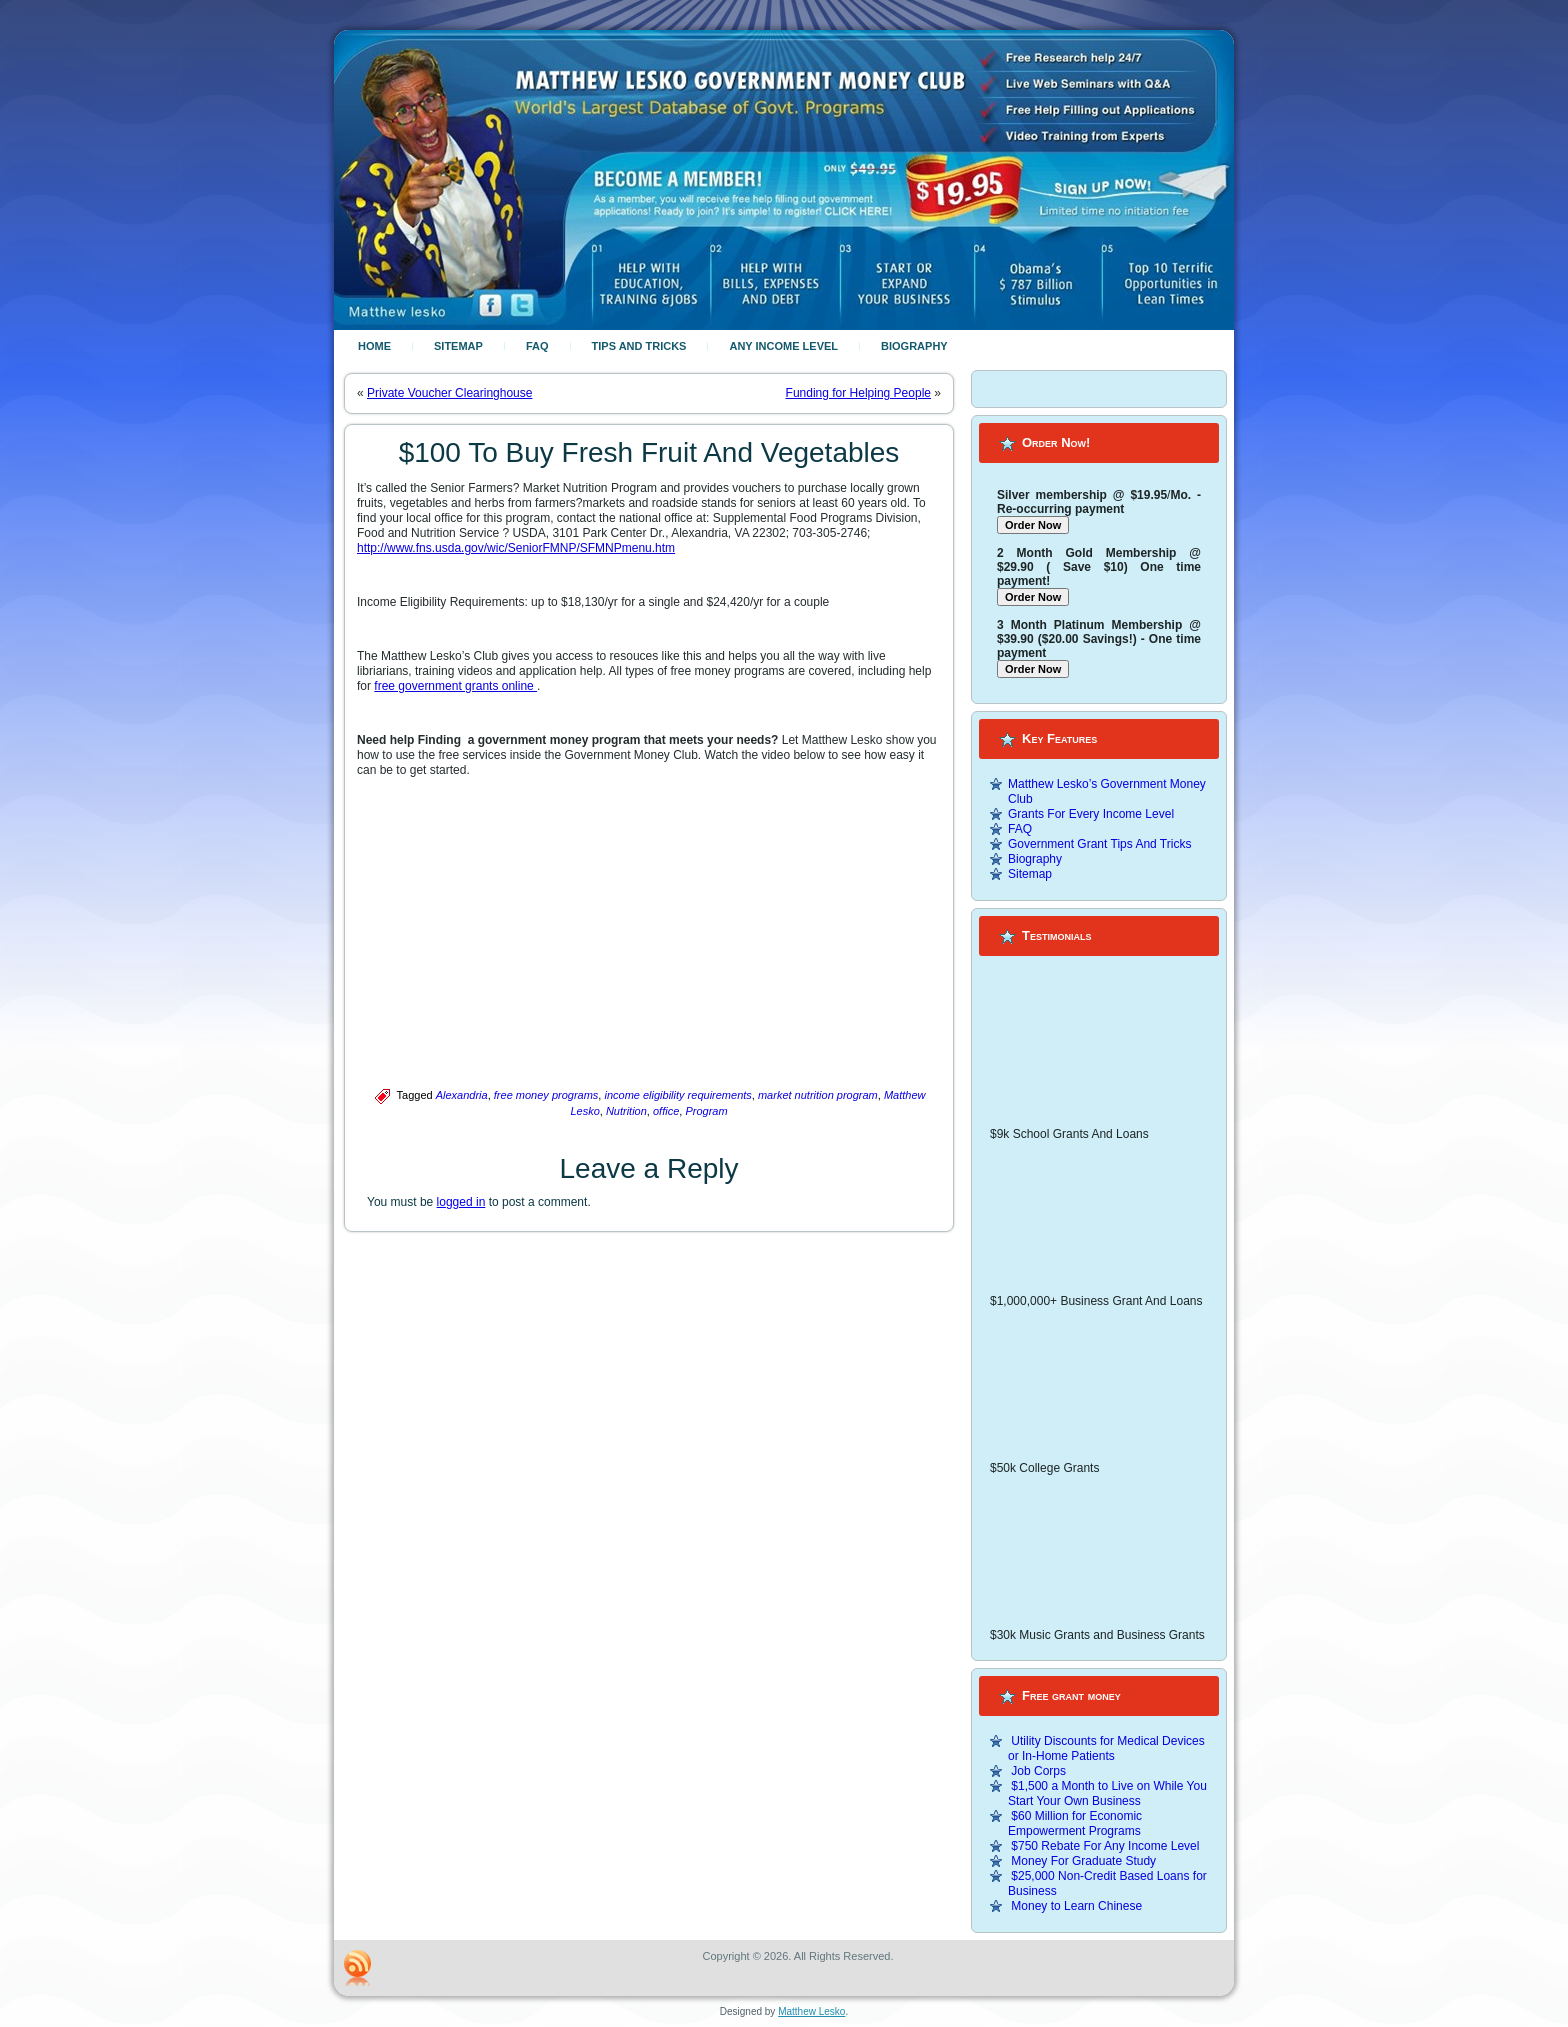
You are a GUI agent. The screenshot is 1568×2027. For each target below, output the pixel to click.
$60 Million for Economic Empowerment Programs (1075, 1823)
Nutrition (626, 1111)
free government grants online (455, 686)
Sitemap (458, 346)
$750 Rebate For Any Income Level (1105, 1846)
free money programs (546, 1095)
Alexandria (462, 1095)
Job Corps (1038, 1771)
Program (706, 1111)
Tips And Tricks (639, 346)
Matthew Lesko (811, 2011)
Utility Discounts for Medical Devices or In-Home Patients (1106, 1748)
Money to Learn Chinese (1076, 1906)
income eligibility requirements (677, 1095)
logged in (461, 1202)
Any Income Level (783, 346)
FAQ (537, 346)
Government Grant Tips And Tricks (1099, 844)
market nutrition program (818, 1095)
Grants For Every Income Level (1091, 814)
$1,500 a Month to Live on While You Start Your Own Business (1107, 1793)
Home (374, 346)
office (666, 1111)
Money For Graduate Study (1083, 1861)
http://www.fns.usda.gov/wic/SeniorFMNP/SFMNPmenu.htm (516, 548)
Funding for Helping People (858, 393)
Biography (914, 346)
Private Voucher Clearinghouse (449, 393)
